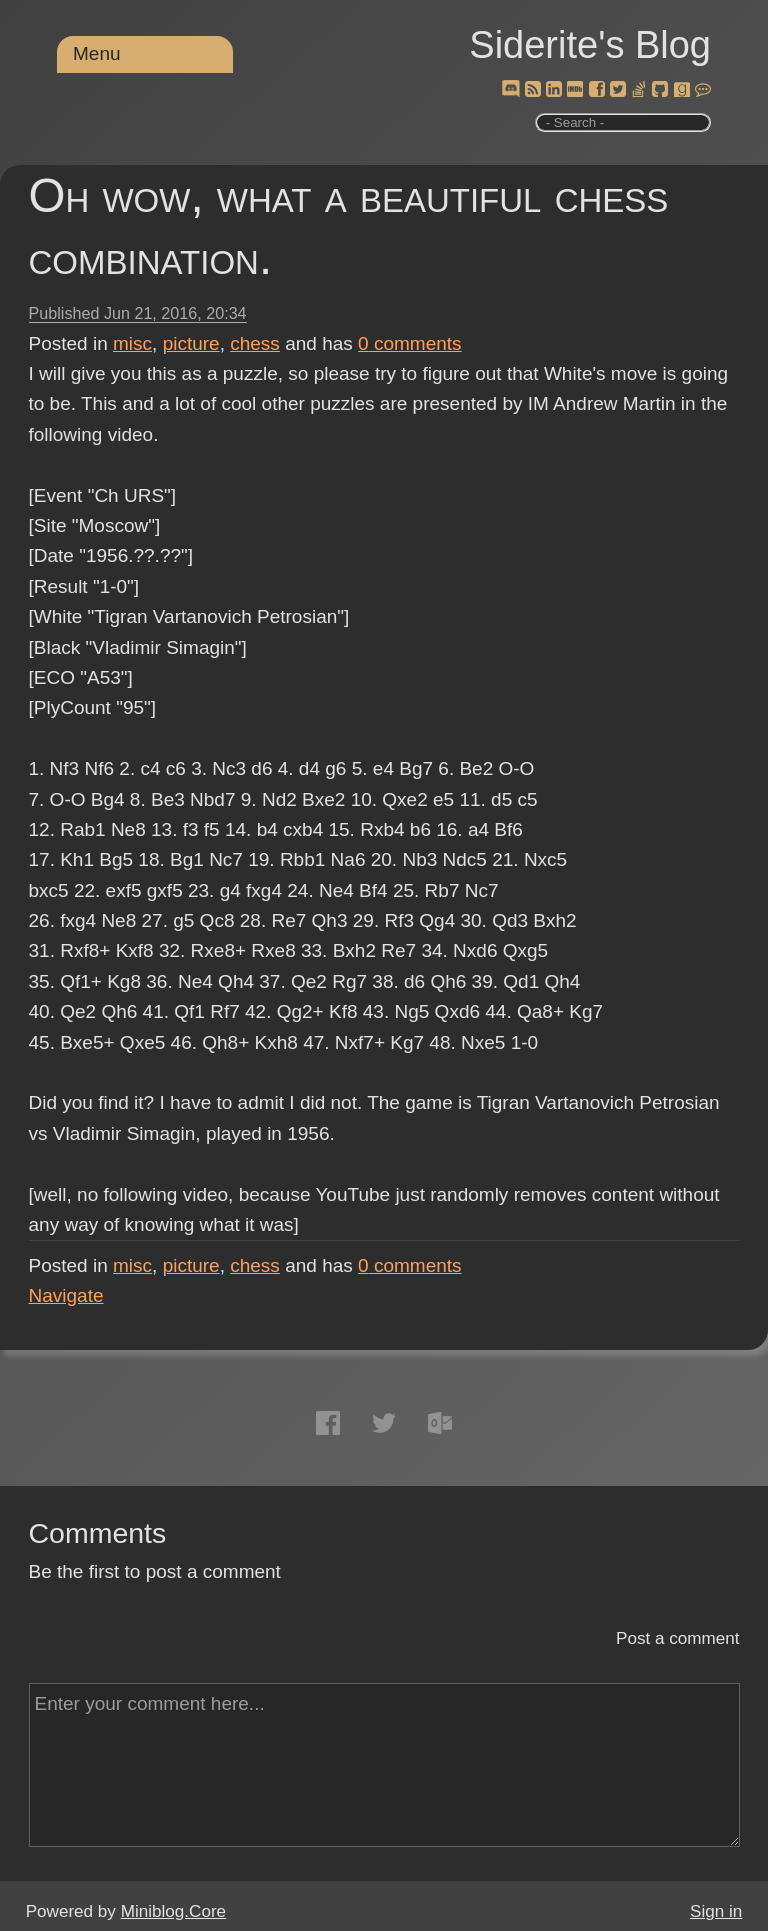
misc (132, 343)
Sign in (716, 1911)
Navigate (66, 1295)
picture (191, 343)
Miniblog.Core (173, 1911)
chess (255, 343)
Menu (97, 53)
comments (410, 343)
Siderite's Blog (590, 45)
